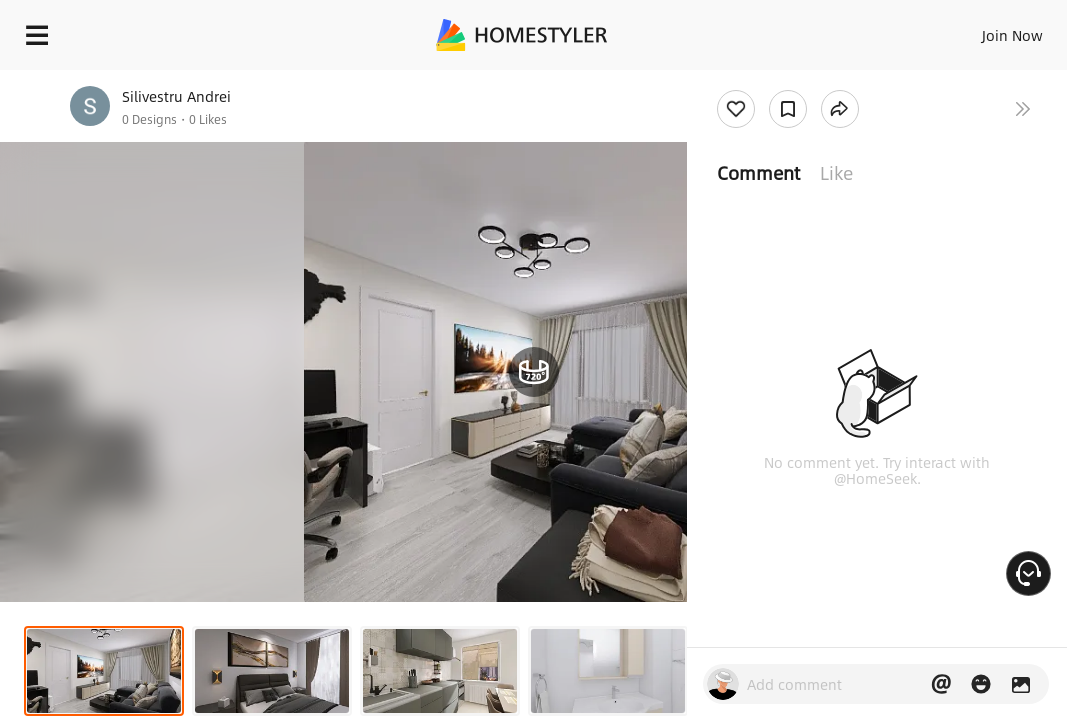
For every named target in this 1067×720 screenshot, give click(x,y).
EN (943, 30)
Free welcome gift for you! (768, 80)
